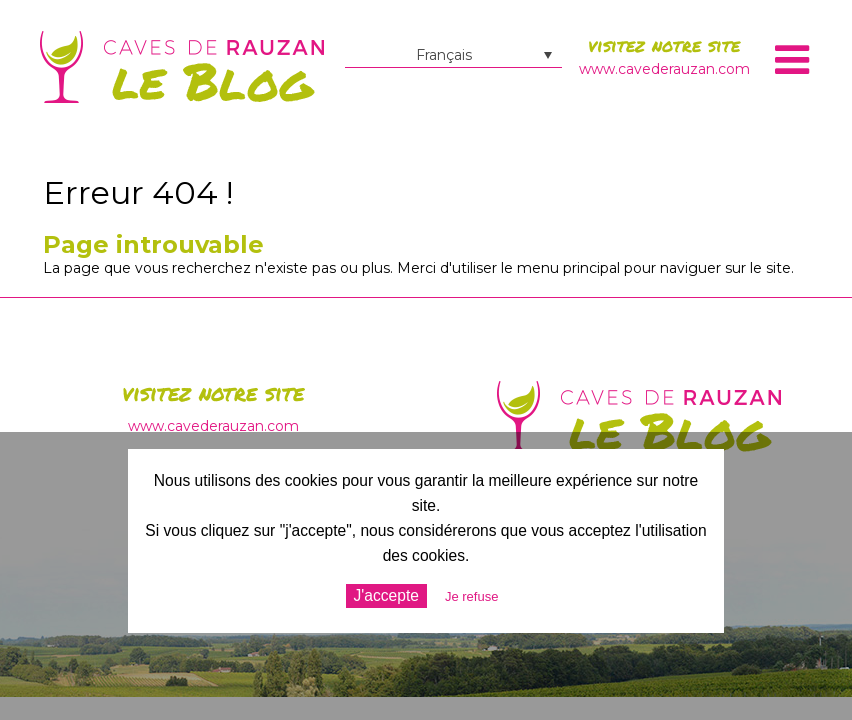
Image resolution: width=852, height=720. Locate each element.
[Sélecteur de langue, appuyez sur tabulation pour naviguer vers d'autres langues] (453, 55)
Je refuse (471, 596)
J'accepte (386, 595)
